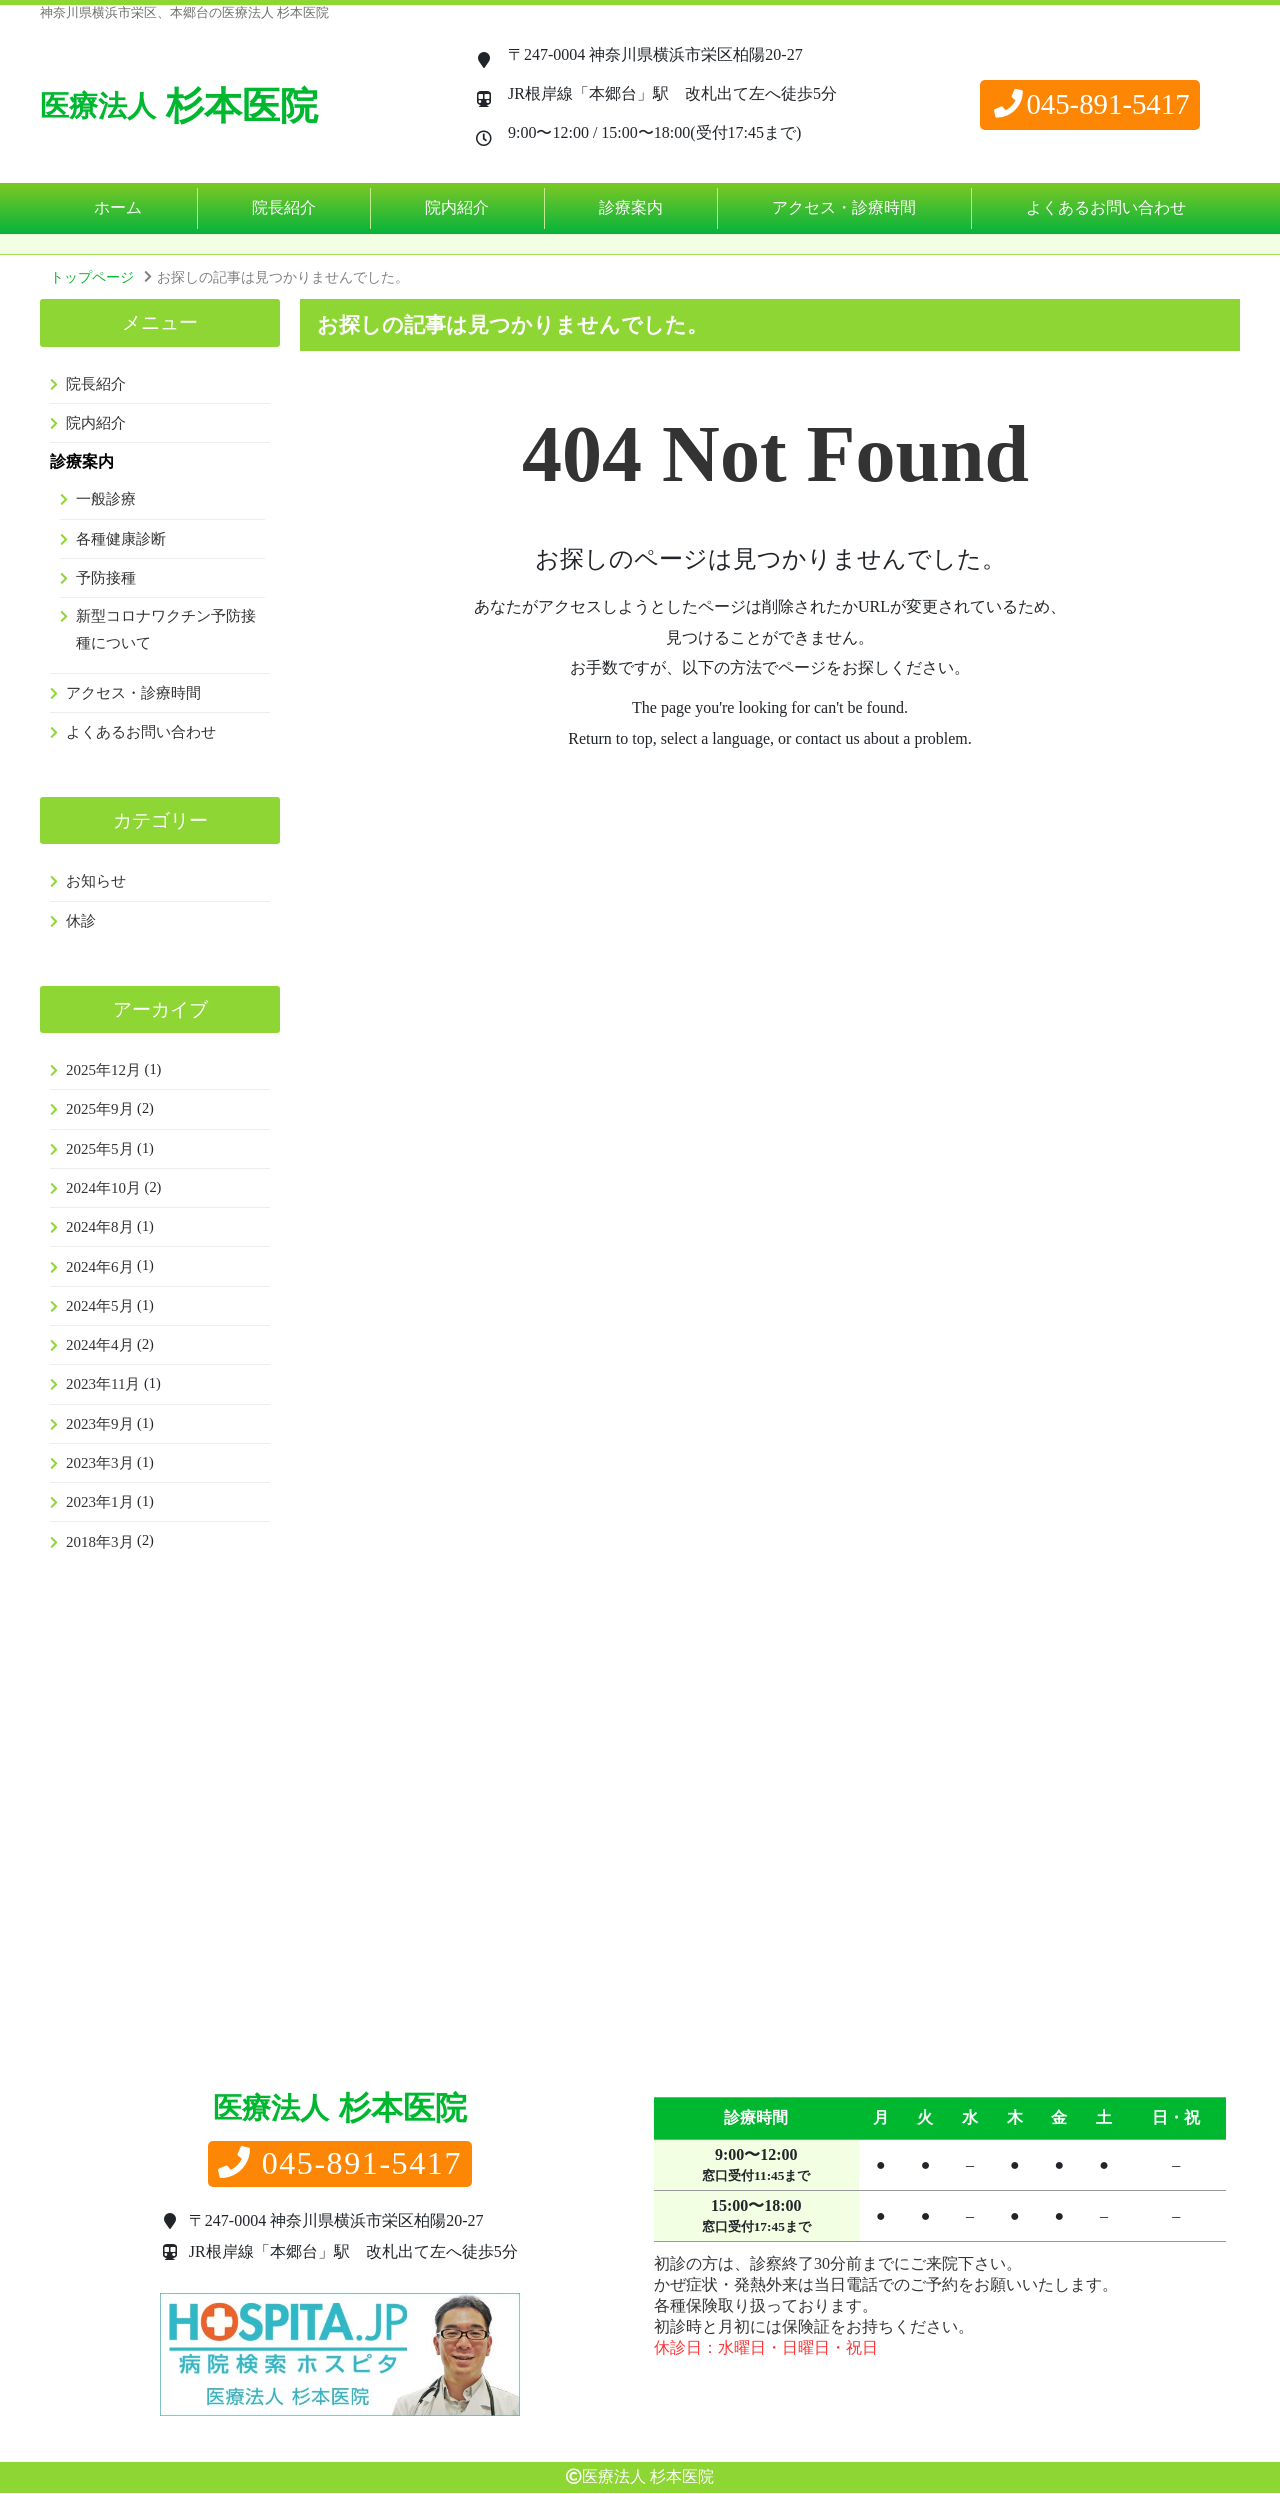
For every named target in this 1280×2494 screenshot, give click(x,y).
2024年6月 (100, 1267)
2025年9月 (100, 1109)
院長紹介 (284, 207)
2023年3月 (100, 1463)
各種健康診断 (121, 539)
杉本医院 (179, 106)
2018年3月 (100, 1542)
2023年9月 (100, 1424)
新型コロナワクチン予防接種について (166, 629)
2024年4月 (100, 1345)
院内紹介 (457, 207)
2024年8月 (100, 1227)
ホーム (118, 207)
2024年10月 (103, 1188)
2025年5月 (100, 1149)
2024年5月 (100, 1306)
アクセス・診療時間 (844, 207)
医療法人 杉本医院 (648, 2477)
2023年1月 (100, 1502)
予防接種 (106, 578)
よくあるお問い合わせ (1106, 207)
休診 (81, 921)
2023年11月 (103, 1384)
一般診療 (106, 499)
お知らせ (96, 881)
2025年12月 (103, 1070)
